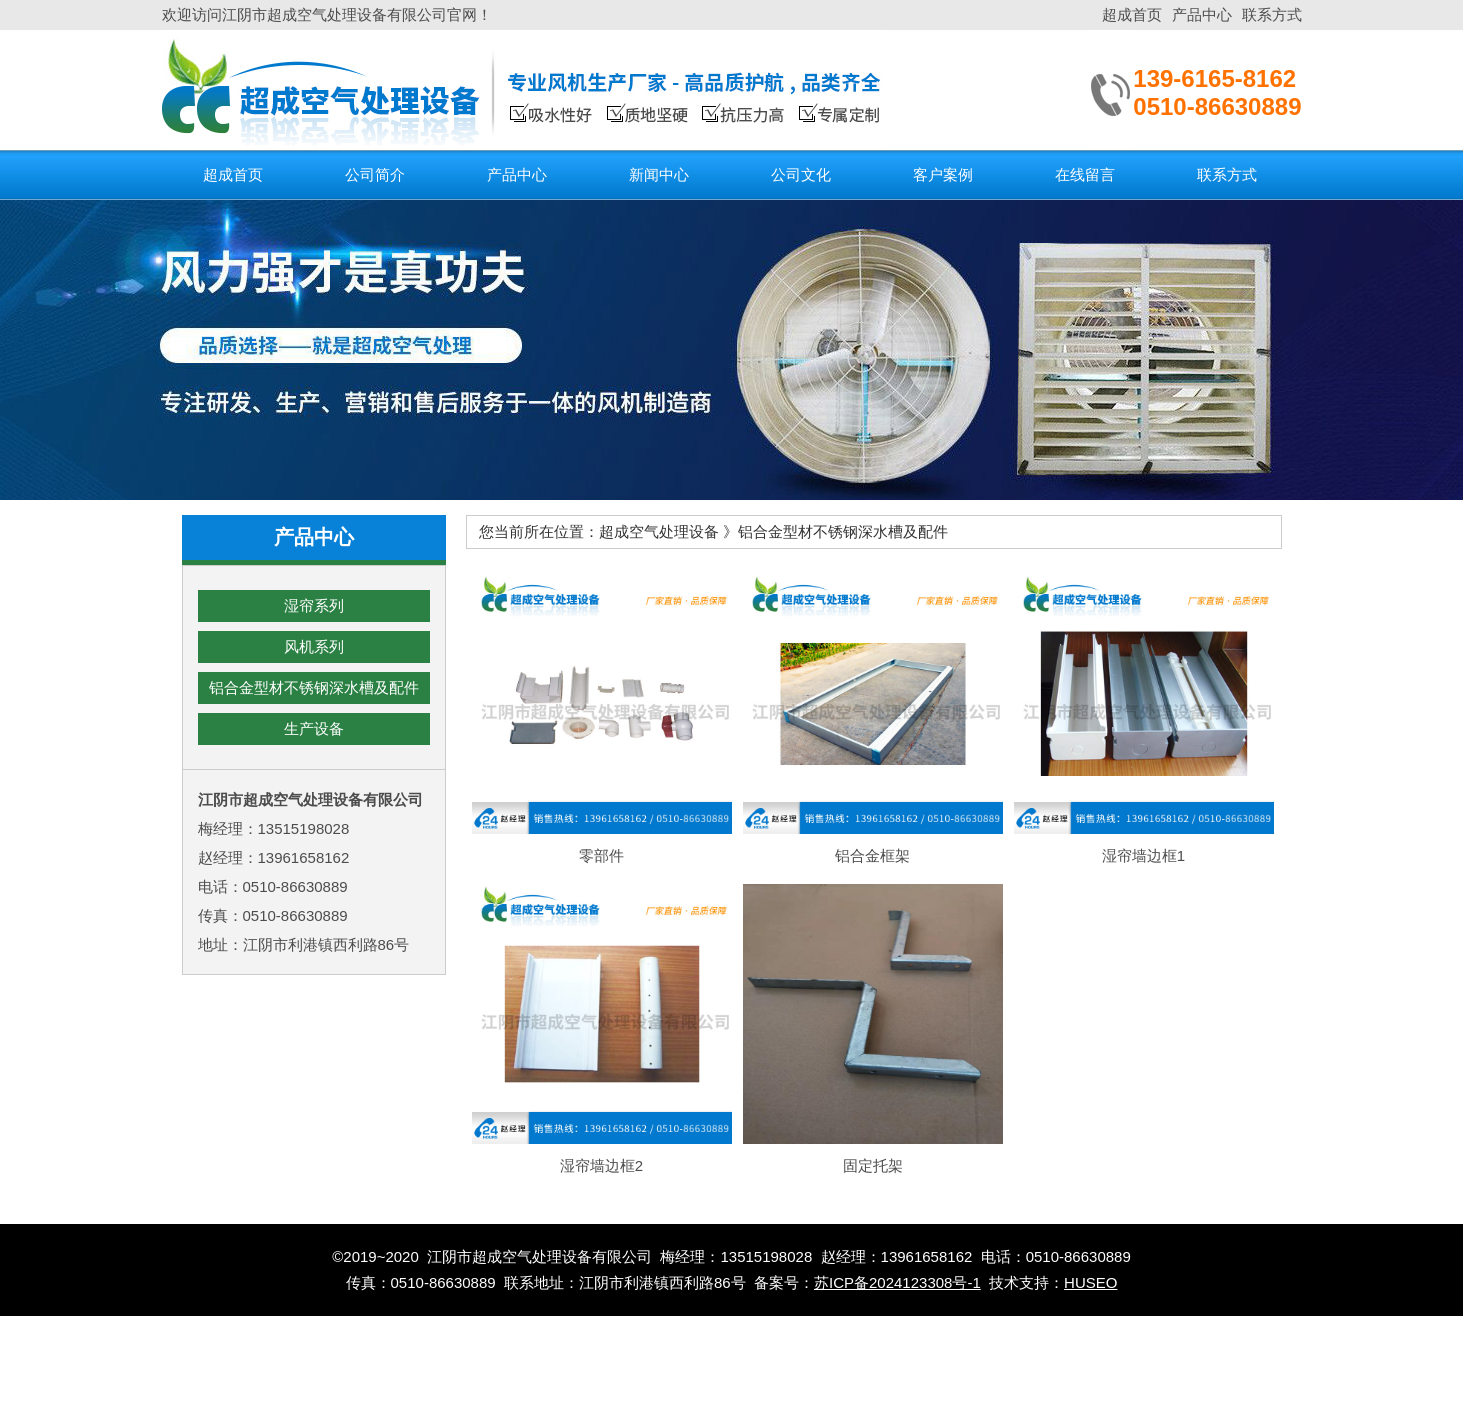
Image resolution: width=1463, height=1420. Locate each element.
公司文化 (801, 174)
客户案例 (943, 174)
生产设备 (314, 728)
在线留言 (1085, 174)
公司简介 (375, 174)
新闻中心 (659, 174)
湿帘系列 (314, 605)
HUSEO (1090, 1282)
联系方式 (1272, 14)
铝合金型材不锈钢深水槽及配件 (314, 687)
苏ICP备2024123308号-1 (897, 1282)
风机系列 (314, 646)
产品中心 (1202, 14)
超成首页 (1132, 14)
